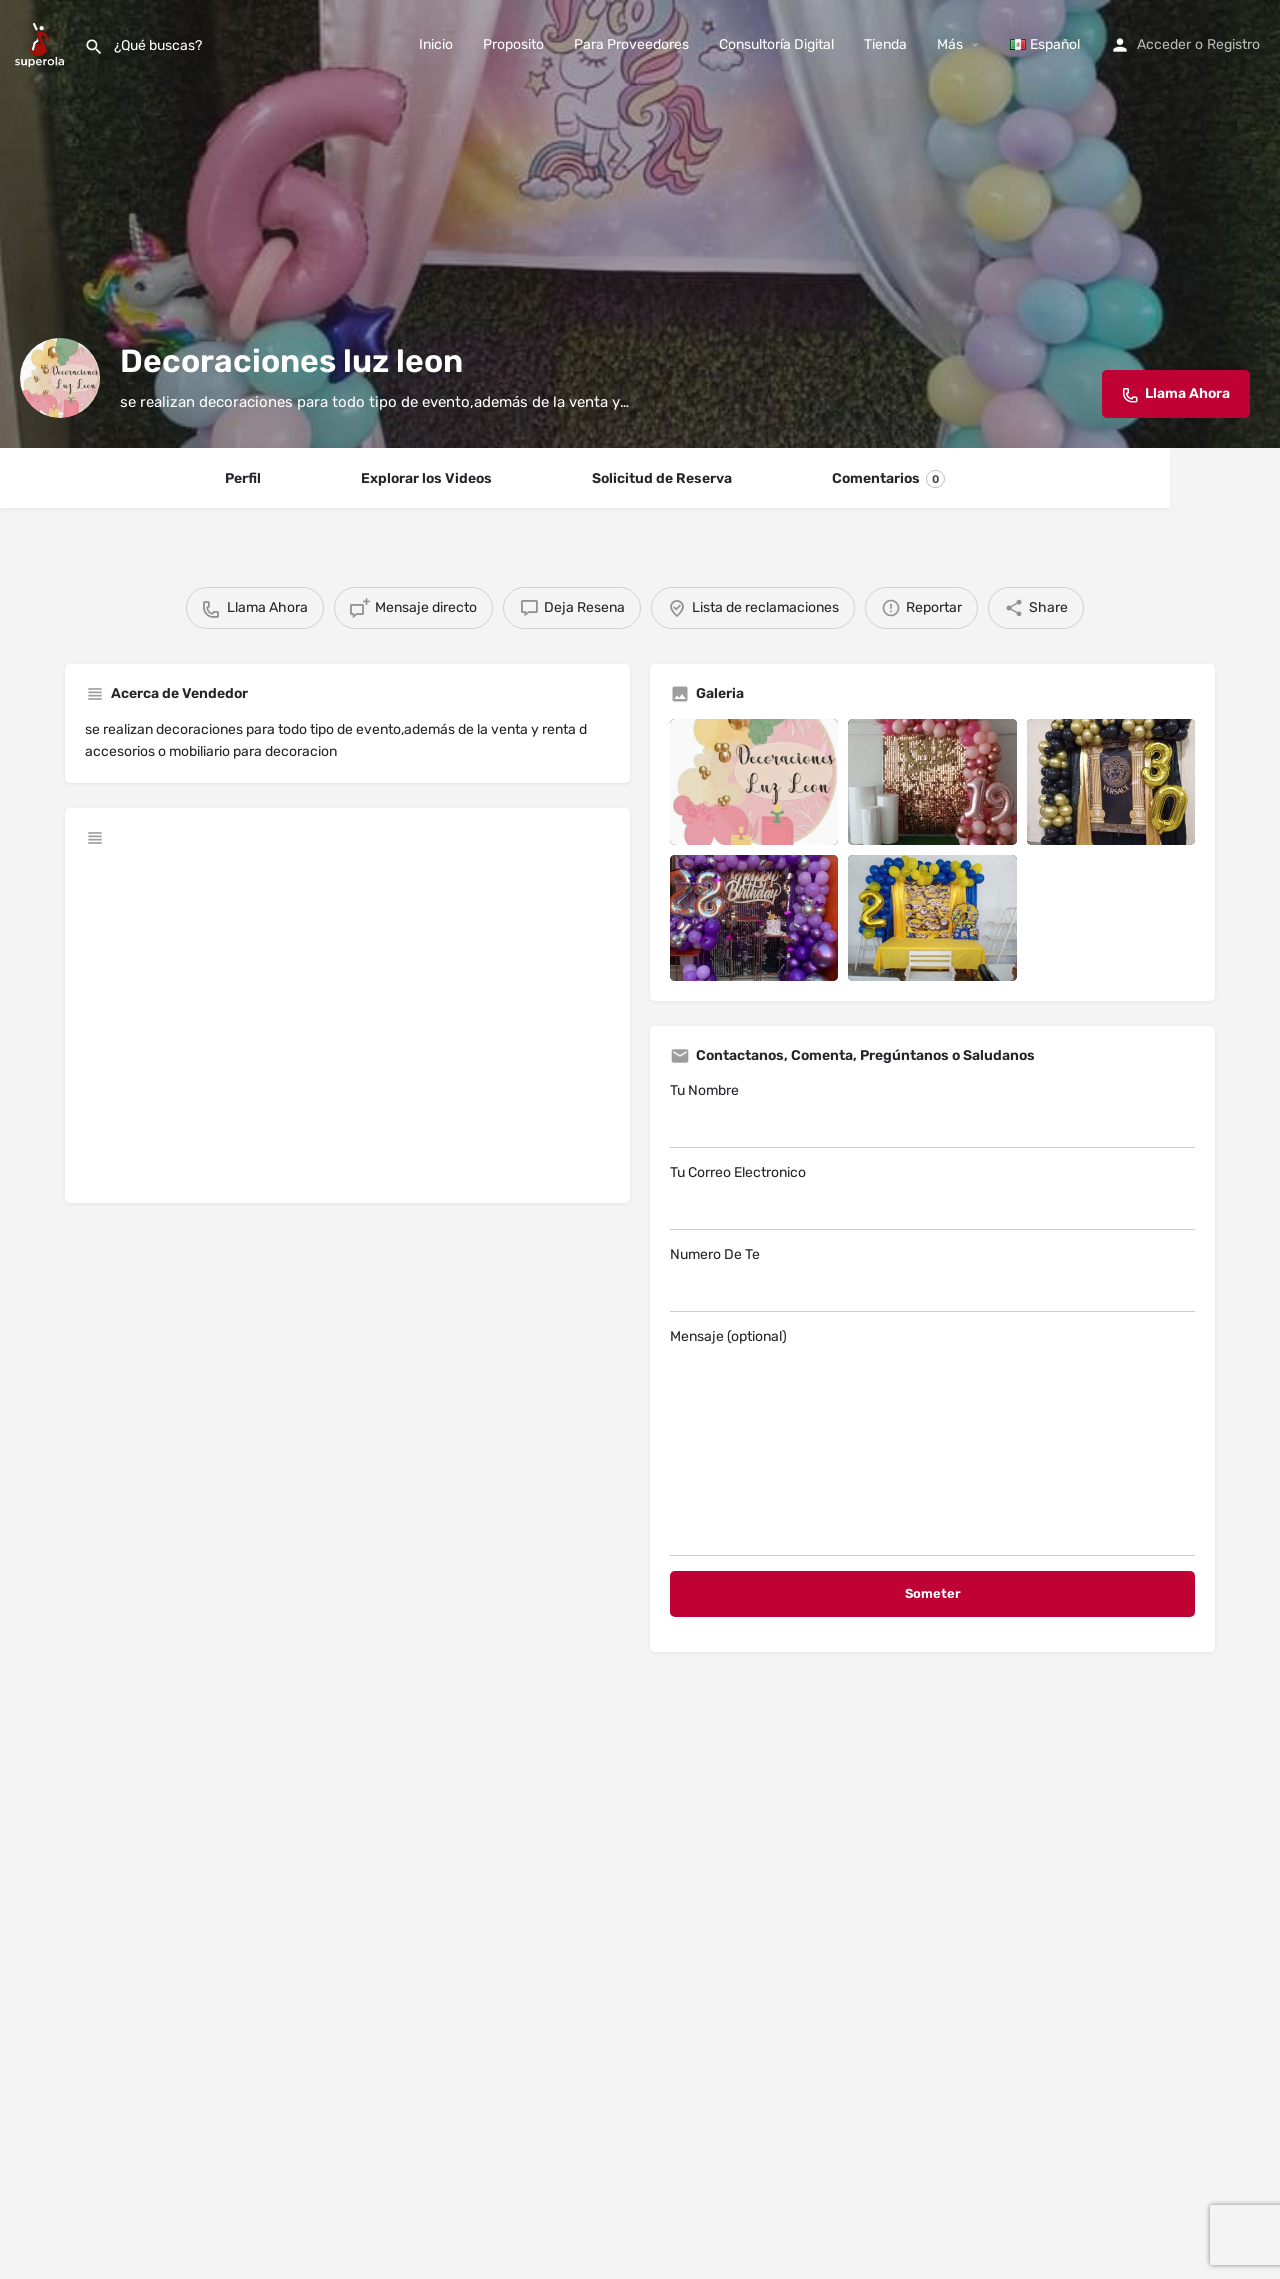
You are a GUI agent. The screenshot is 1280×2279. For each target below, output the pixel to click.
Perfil (243, 478)
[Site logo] (42, 43)
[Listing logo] (60, 378)
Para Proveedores (631, 44)
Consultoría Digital (776, 44)
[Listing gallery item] (754, 782)
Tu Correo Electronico (932, 1197)
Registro (1233, 44)
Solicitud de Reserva (662, 478)
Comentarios (888, 479)
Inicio (436, 44)
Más (950, 44)
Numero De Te (932, 1279)
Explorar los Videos (426, 478)
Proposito (513, 44)
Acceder (1164, 44)
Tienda (885, 44)
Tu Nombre (932, 1115)
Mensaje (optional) (932, 1442)
